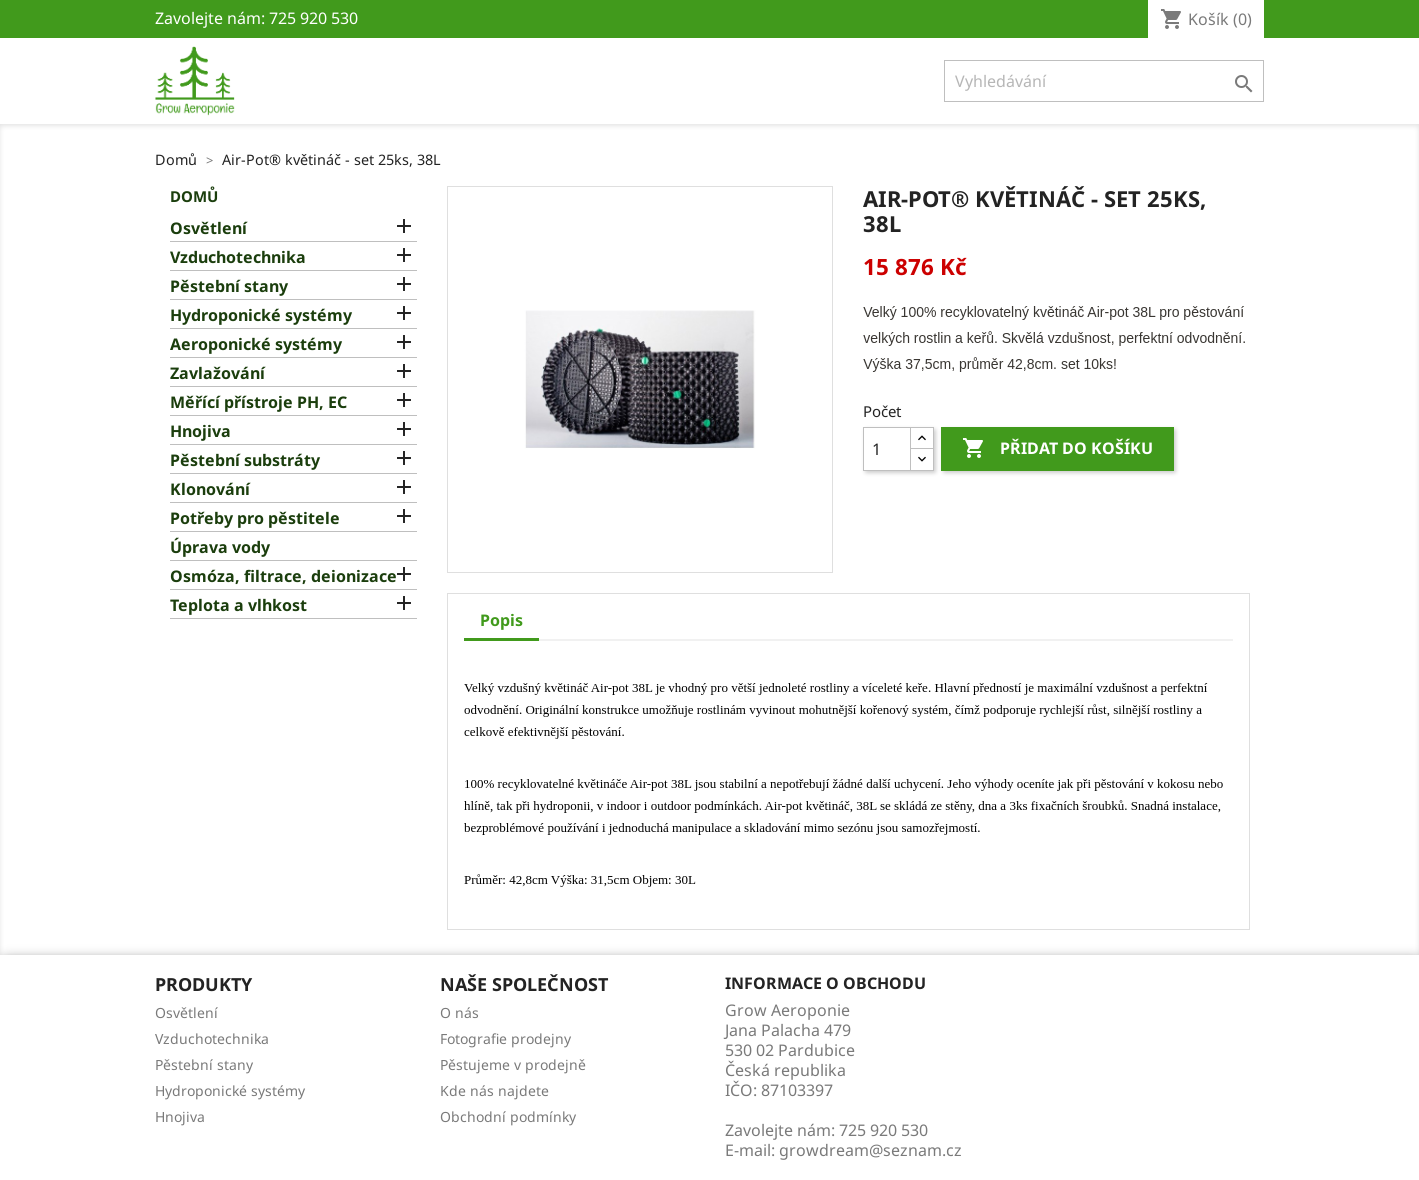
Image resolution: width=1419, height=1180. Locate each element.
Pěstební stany (229, 286)
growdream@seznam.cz (870, 1150)
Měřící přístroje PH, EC (258, 402)
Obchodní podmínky (508, 1116)
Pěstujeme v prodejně (513, 1064)
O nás (459, 1012)
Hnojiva (200, 431)
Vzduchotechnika (238, 257)
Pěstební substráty (245, 460)
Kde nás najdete (494, 1090)
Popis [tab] (501, 620)
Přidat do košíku (1057, 449)
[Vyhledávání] (1104, 81)
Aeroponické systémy (256, 344)
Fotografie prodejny (505, 1038)
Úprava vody (220, 547)
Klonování (210, 489)
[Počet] (887, 449)
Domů (194, 196)
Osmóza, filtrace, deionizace (283, 576)
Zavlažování (217, 373)
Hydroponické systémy (261, 315)
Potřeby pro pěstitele (255, 518)
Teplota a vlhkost (238, 605)
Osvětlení (208, 228)
